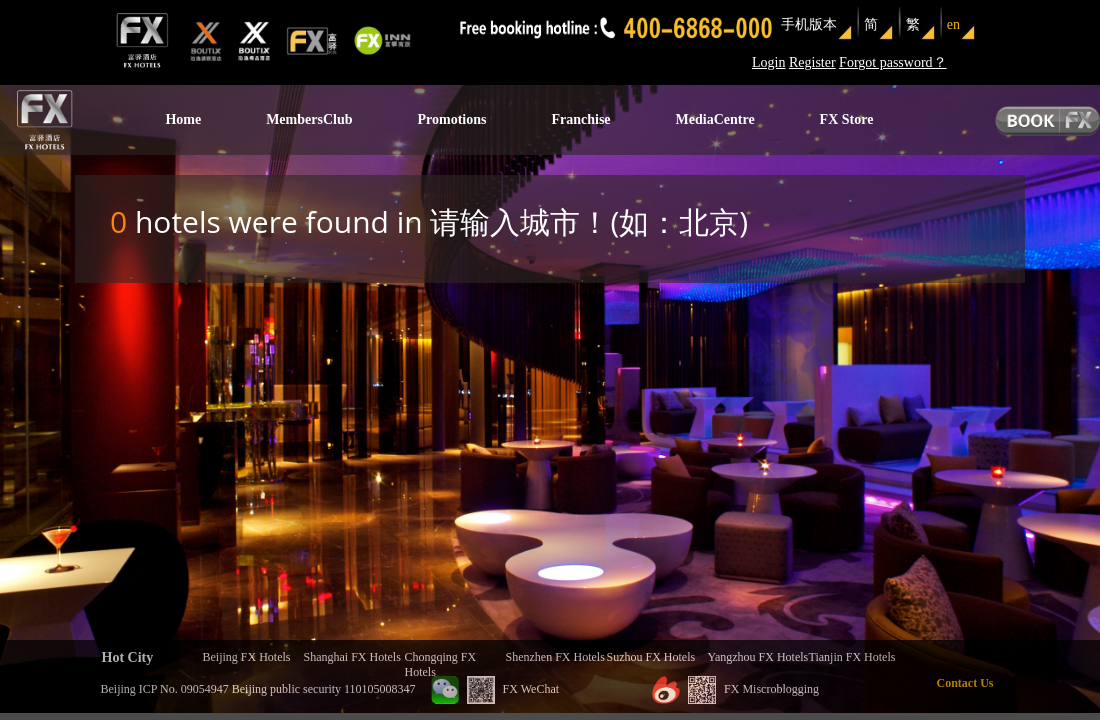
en (953, 24)
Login (768, 62)
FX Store (847, 119)
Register (812, 62)
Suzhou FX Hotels (651, 657)
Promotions (451, 119)
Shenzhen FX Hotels (555, 657)
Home (183, 119)
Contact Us (965, 683)
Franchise (580, 119)
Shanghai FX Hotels (352, 657)
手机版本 (809, 24)
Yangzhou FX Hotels (758, 657)
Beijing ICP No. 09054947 (165, 689)
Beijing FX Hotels (247, 657)
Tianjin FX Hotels (852, 657)
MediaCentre (715, 119)
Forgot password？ (892, 62)
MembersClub (309, 119)
